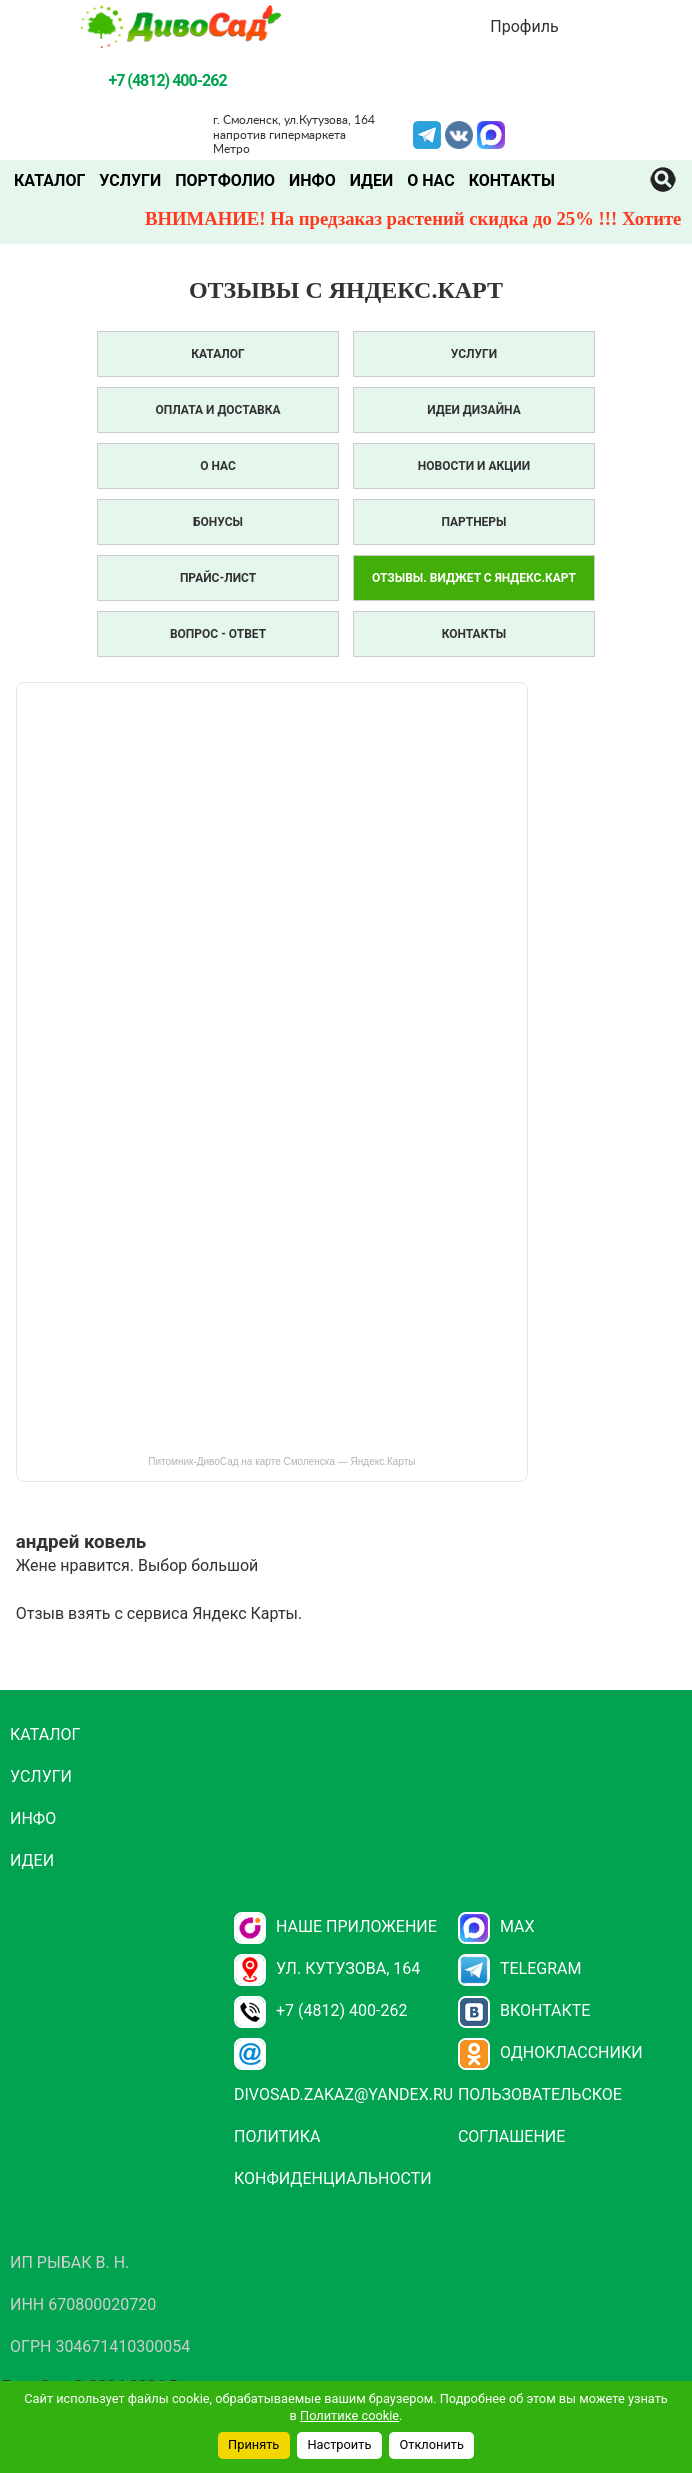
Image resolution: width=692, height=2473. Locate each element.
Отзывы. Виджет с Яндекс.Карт (474, 578)
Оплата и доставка (218, 410)
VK (459, 133)
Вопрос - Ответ (218, 634)
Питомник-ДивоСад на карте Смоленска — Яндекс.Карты (281, 1461)
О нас (431, 180)
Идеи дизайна (473, 410)
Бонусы (218, 522)
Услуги (130, 180)
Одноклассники (550, 2052)
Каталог (49, 180)
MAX (491, 133)
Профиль (524, 26)
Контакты (512, 180)
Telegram (427, 133)
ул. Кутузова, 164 (327, 1968)
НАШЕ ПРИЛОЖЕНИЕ (335, 1926)
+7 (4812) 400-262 (320, 2010)
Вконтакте (524, 2010)
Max (496, 1926)
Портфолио (225, 180)
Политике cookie (349, 2415)
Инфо (312, 180)
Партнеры (473, 522)
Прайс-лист (218, 578)
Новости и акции (474, 466)
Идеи (371, 180)
